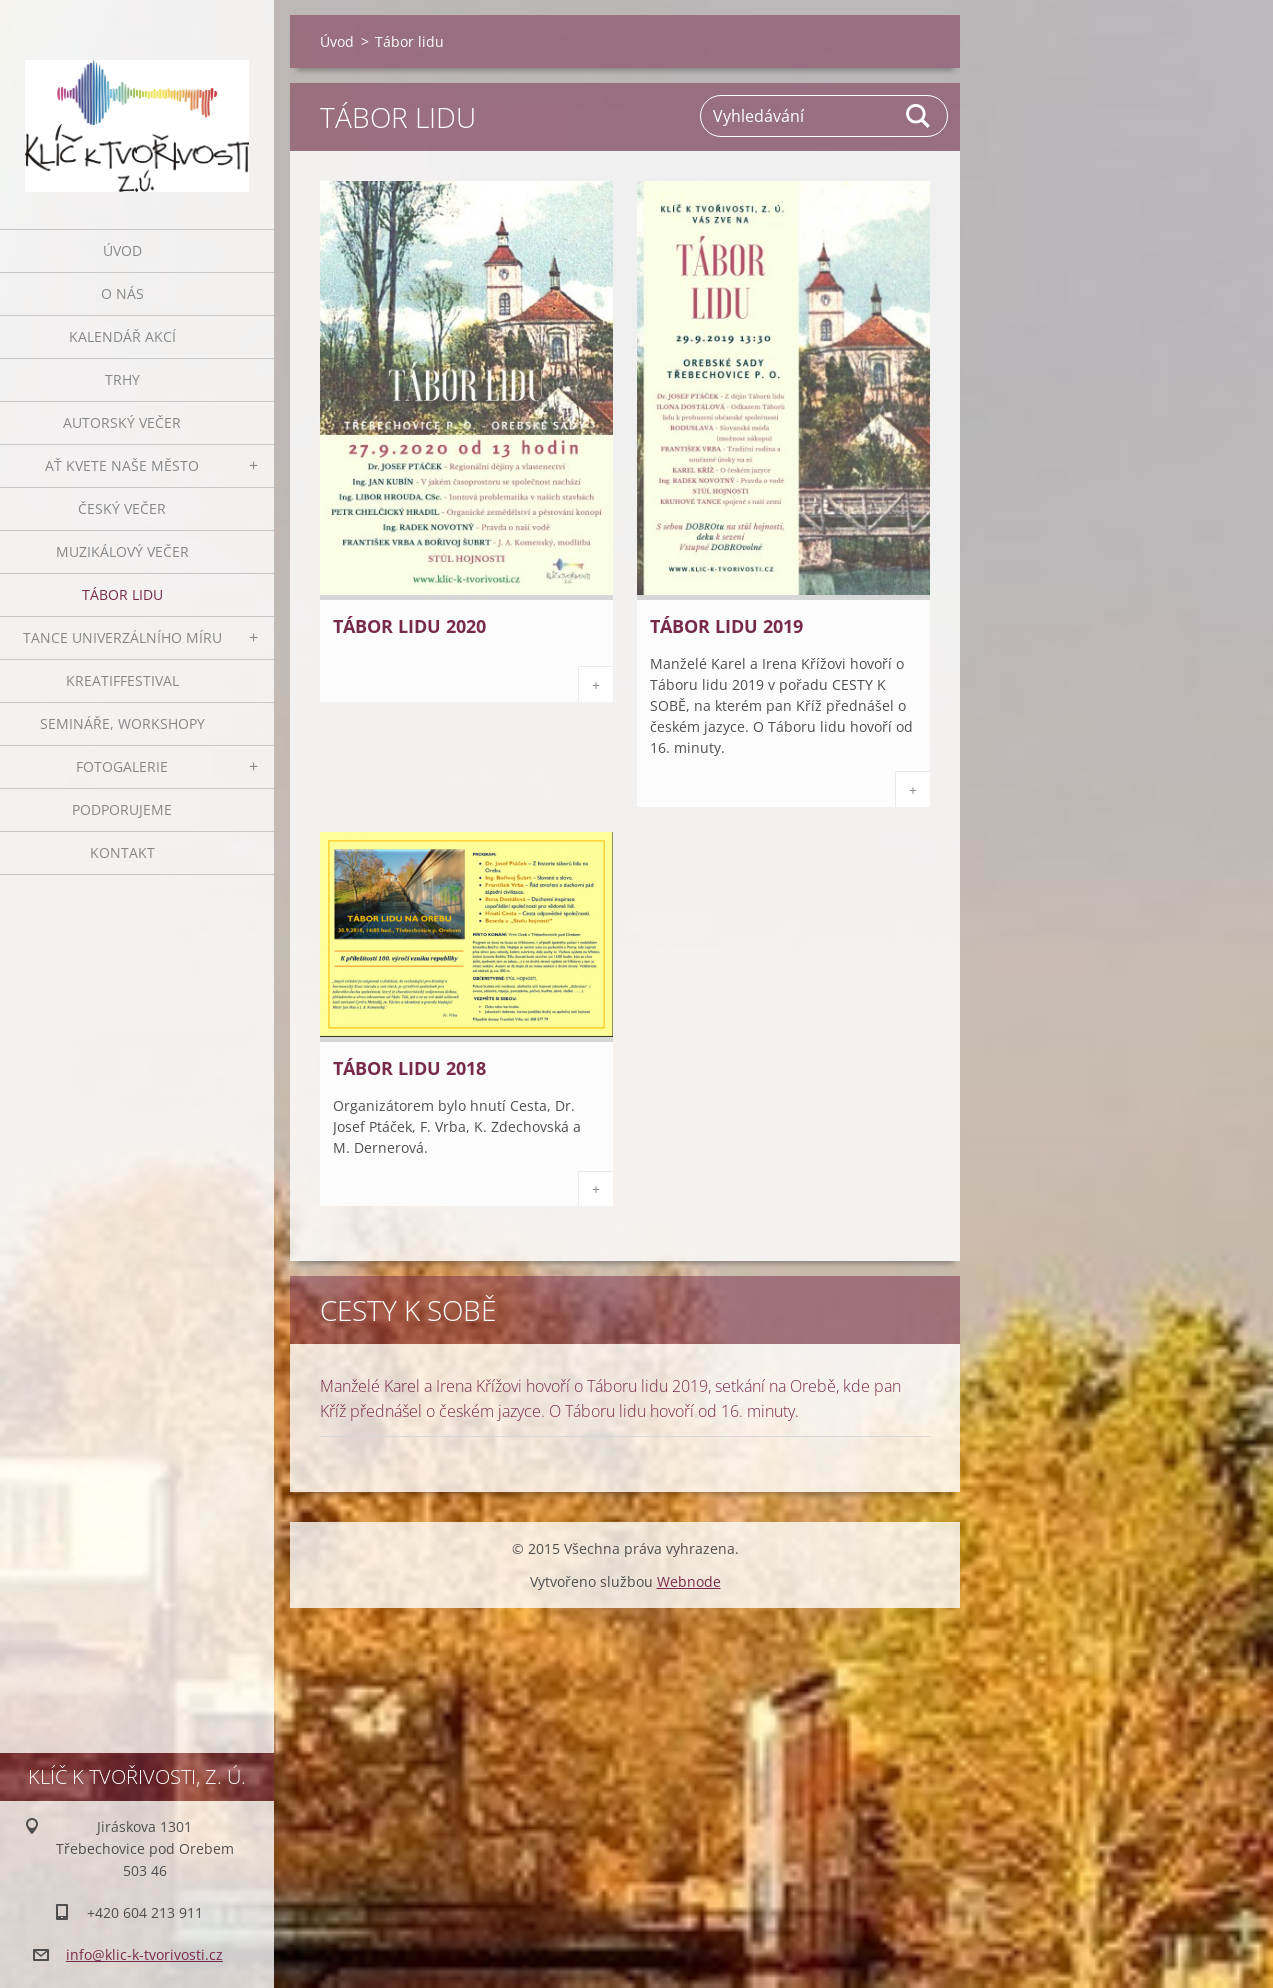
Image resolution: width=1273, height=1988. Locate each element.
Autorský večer (122, 422)
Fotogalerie (122, 766)
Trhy (122, 379)
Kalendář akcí (122, 336)
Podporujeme (122, 809)
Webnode (689, 1581)
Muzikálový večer (122, 551)
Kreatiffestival (122, 680)
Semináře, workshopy (122, 723)
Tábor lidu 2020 (409, 626)
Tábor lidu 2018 (409, 1068)
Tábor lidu (122, 594)
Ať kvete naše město (122, 465)
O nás (122, 293)
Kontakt (122, 852)
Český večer (122, 508)
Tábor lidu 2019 (726, 626)
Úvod (122, 250)
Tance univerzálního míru (122, 637)
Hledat (919, 116)
